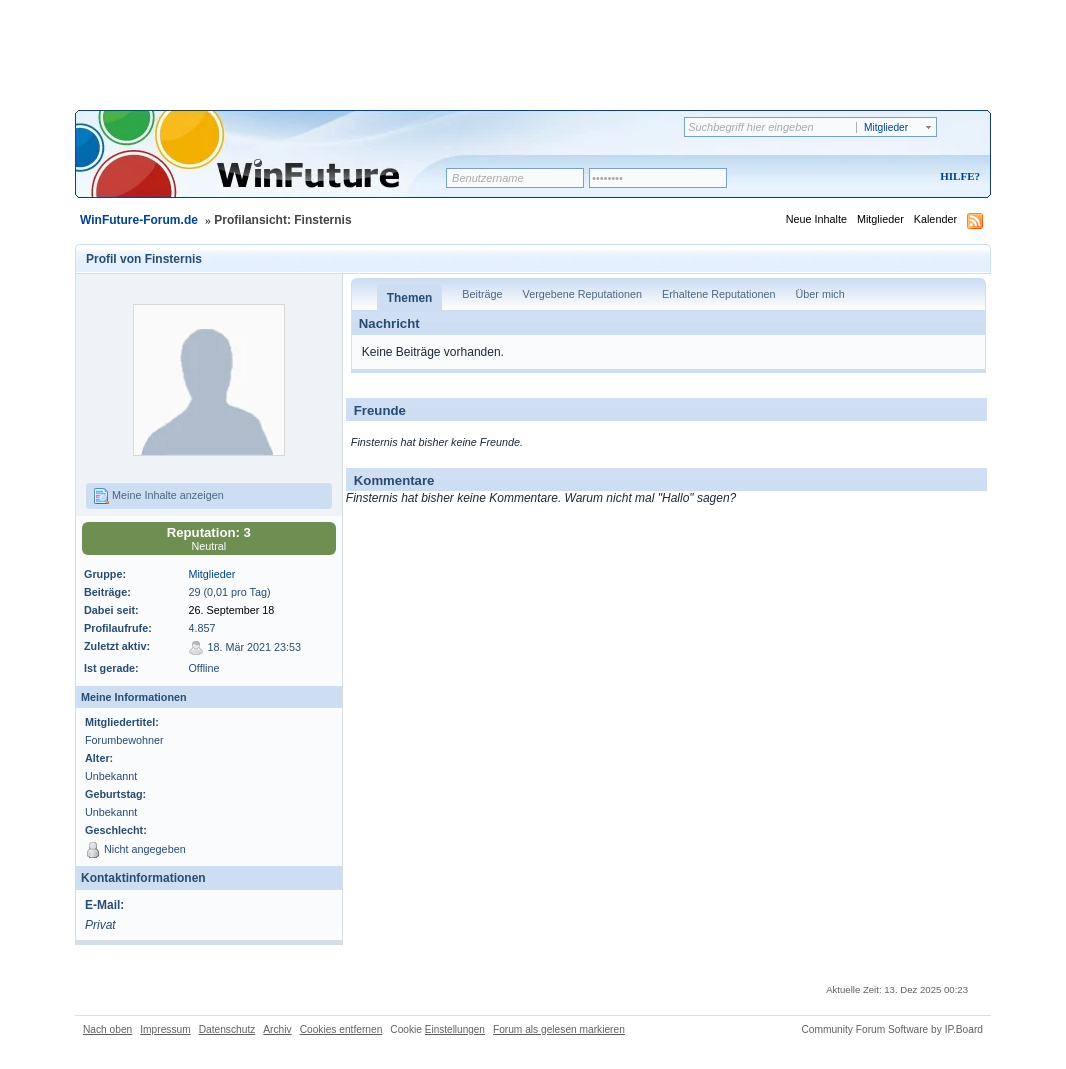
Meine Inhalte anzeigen (158, 496)
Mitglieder (880, 219)
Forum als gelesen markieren (559, 1029)
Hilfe (957, 176)
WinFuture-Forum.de (139, 220)
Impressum (165, 1029)
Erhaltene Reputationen (718, 294)
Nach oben (107, 1029)
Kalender (935, 219)
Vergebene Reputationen (582, 294)
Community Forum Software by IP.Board (892, 1029)
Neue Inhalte (816, 219)
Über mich (819, 294)
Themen (410, 298)
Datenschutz (227, 1029)
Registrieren (876, 177)
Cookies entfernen (341, 1029)
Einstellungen (455, 1029)
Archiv (277, 1029)
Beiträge (482, 294)
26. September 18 (231, 610)
